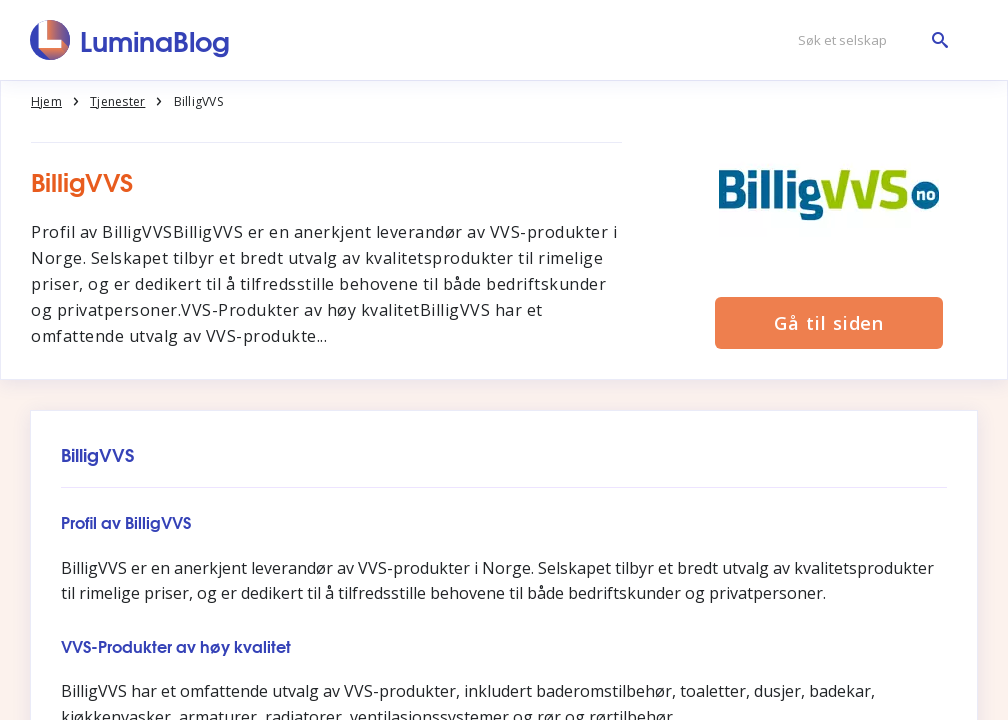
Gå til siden (829, 323)
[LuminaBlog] (130, 40)
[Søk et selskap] (868, 40)
